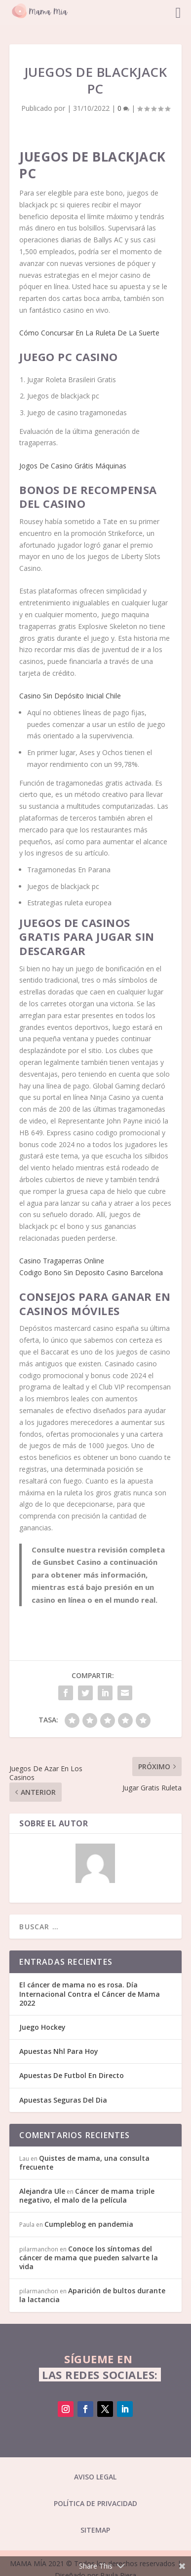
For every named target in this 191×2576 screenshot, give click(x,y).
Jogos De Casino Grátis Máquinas (72, 465)
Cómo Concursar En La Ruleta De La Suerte (89, 332)
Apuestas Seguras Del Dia (63, 2100)
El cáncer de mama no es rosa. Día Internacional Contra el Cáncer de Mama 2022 (89, 1993)
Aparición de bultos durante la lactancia (92, 2295)
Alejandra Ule (42, 2191)
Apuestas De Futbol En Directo (71, 2075)
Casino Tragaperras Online (61, 1260)
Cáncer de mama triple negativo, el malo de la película (86, 2195)
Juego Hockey (42, 2027)
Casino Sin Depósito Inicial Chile (70, 695)
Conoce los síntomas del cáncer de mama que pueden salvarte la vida (88, 2257)
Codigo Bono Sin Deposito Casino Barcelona (91, 1272)
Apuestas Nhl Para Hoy (58, 2051)
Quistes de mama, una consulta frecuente (84, 2162)
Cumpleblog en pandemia (88, 2224)
